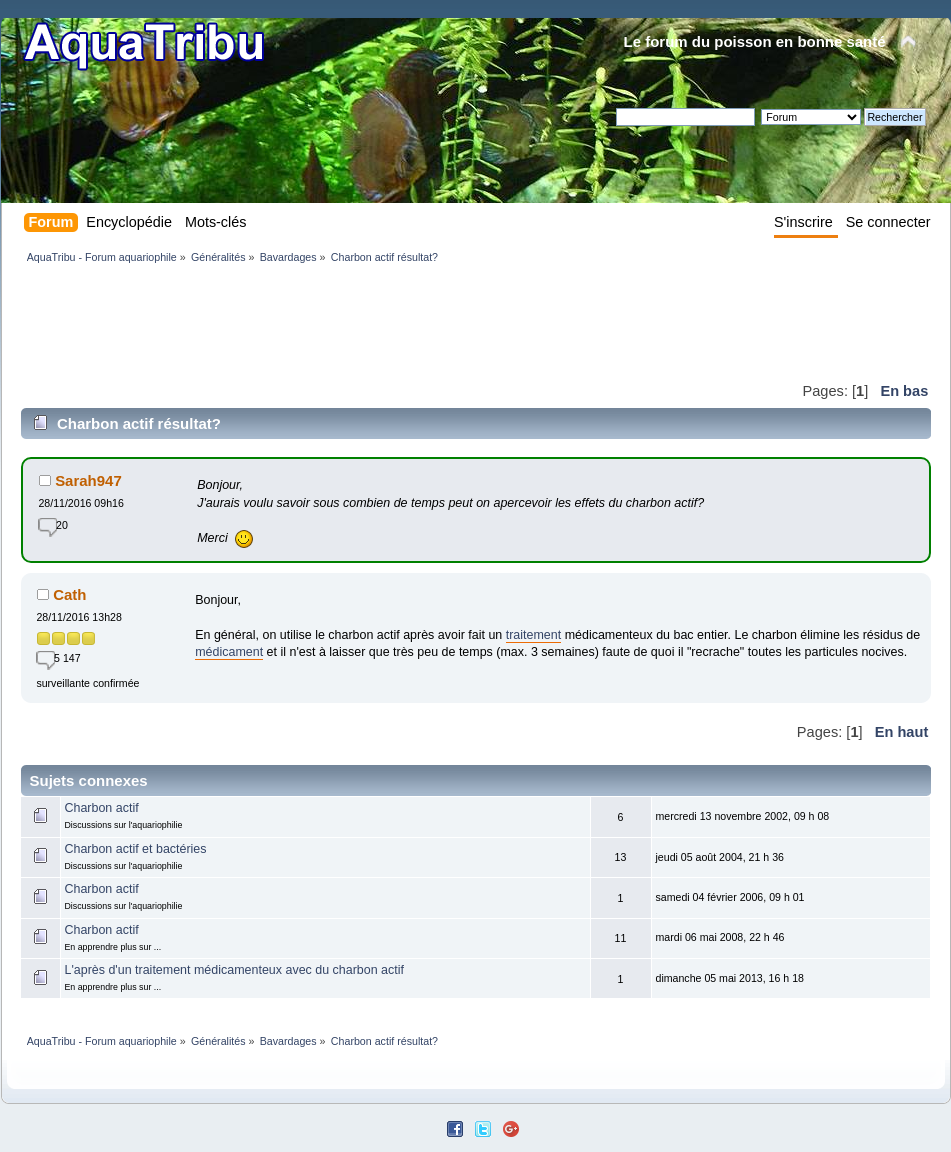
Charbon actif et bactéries (135, 849)
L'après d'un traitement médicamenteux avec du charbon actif (234, 970)
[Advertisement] (385, 322)
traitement (533, 635)
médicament (229, 652)
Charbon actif (101, 808)
